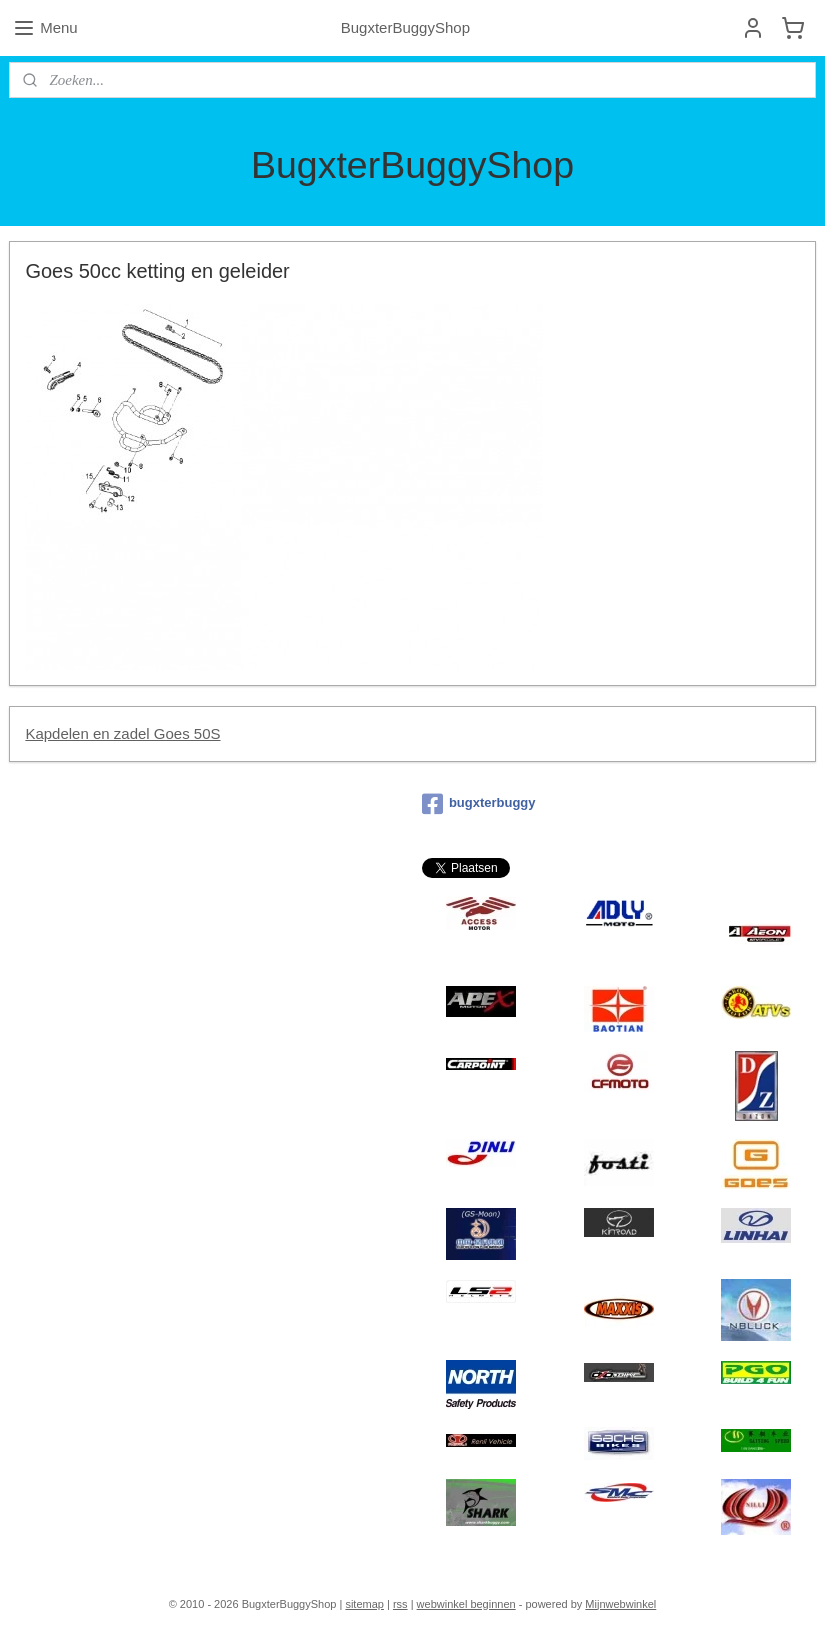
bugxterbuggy (479, 804)
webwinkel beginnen (466, 1604)
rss (400, 1604)
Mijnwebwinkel (620, 1604)
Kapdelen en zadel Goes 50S (122, 733)
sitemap (364, 1604)
